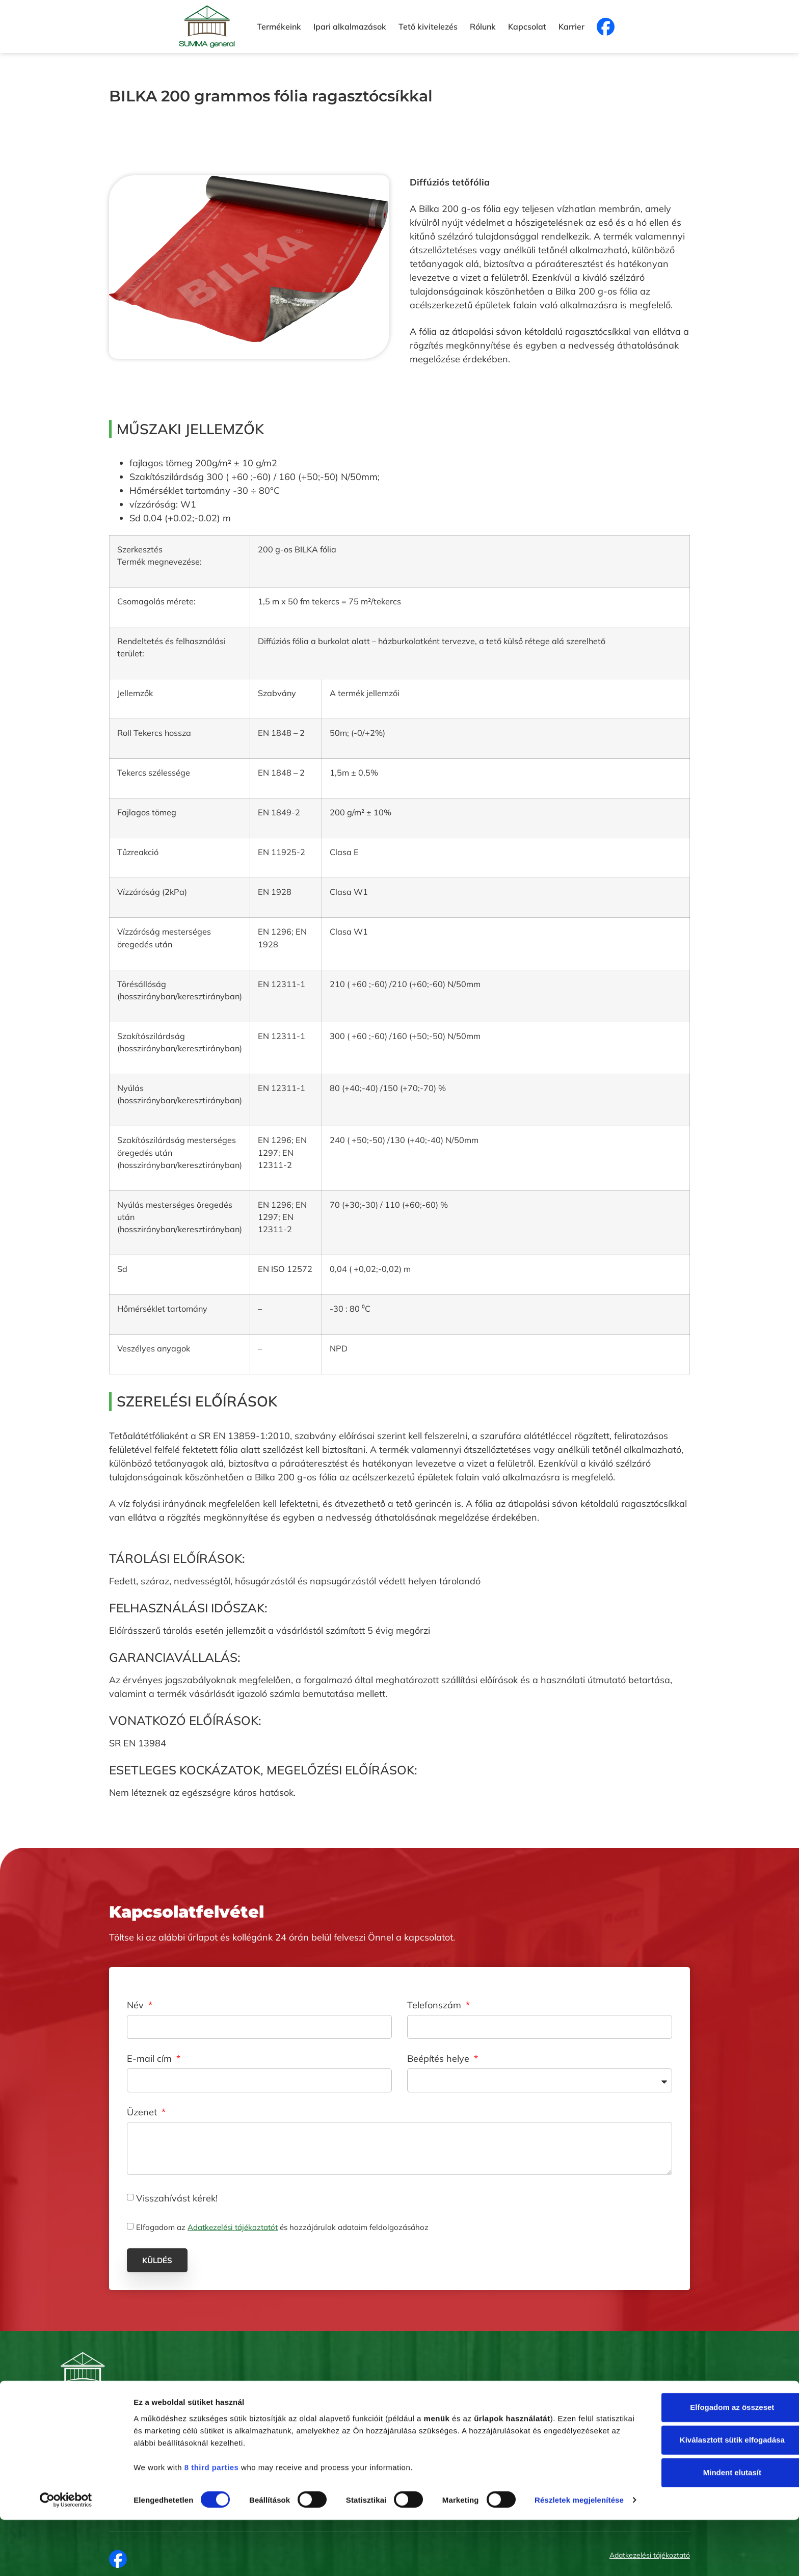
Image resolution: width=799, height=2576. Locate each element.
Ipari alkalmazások (349, 26)
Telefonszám (435, 2006)
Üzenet (143, 2113)
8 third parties (211, 2507)
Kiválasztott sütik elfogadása (713, 2480)
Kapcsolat (527, 26)
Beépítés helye (439, 2059)
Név (136, 2006)
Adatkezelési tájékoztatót (233, 2227)
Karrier (571, 26)
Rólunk (483, 26)
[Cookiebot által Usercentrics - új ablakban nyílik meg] (66, 2556)
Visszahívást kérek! (177, 2197)
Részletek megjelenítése (178, 2556)
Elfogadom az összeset (714, 2448)
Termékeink (279, 26)
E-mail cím (150, 2059)
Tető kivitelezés (428, 26)
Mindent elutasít (714, 2513)
